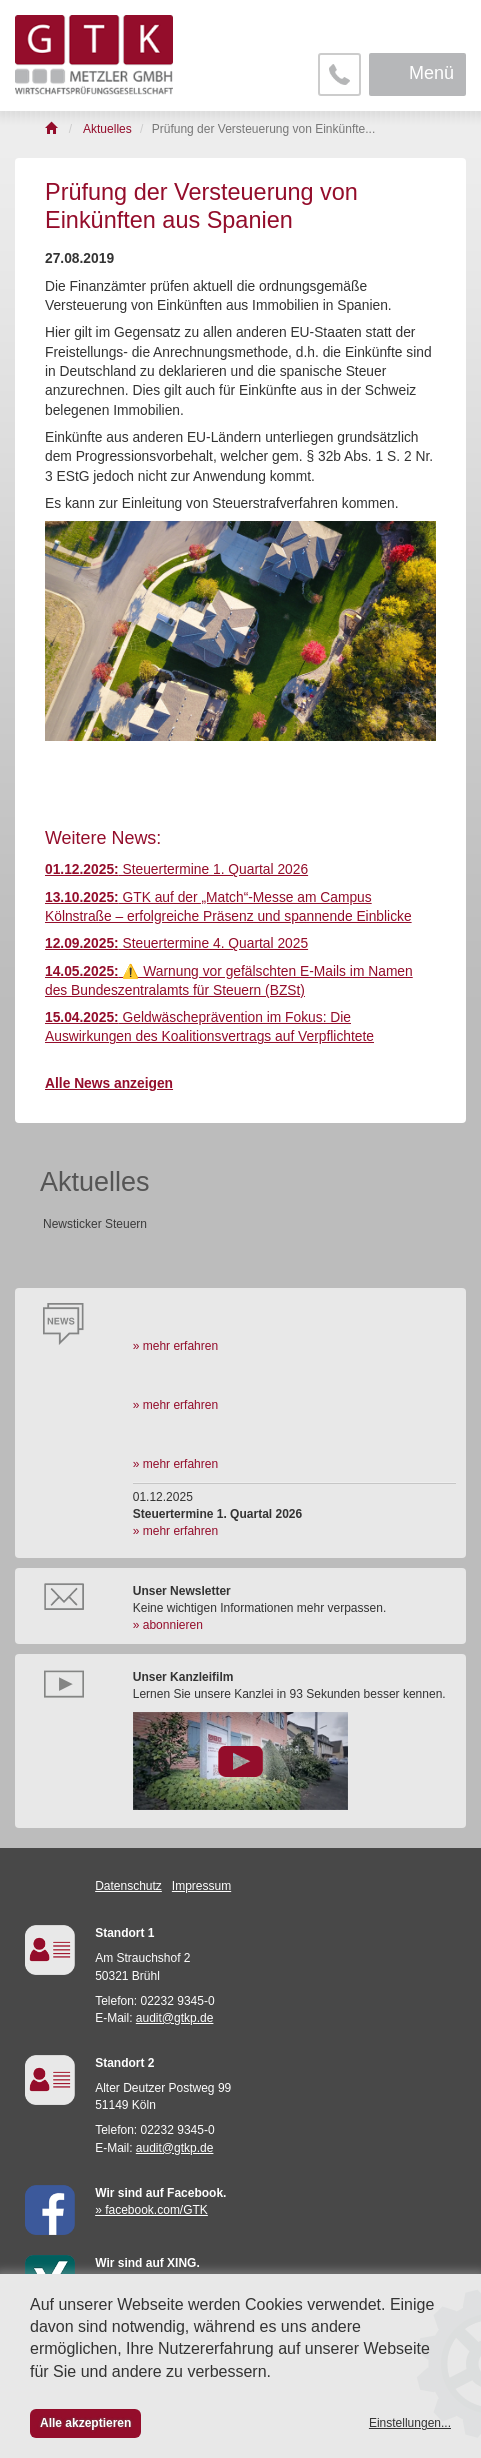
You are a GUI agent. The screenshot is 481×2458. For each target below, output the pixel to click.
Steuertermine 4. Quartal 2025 (176, 943)
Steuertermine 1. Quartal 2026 (176, 869)
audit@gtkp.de (175, 2018)
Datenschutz (128, 1886)
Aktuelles (95, 1182)
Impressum (201, 1886)
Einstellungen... (410, 2423)
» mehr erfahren (175, 1346)
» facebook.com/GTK (151, 2210)
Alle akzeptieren (85, 2423)
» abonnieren (168, 1625)
